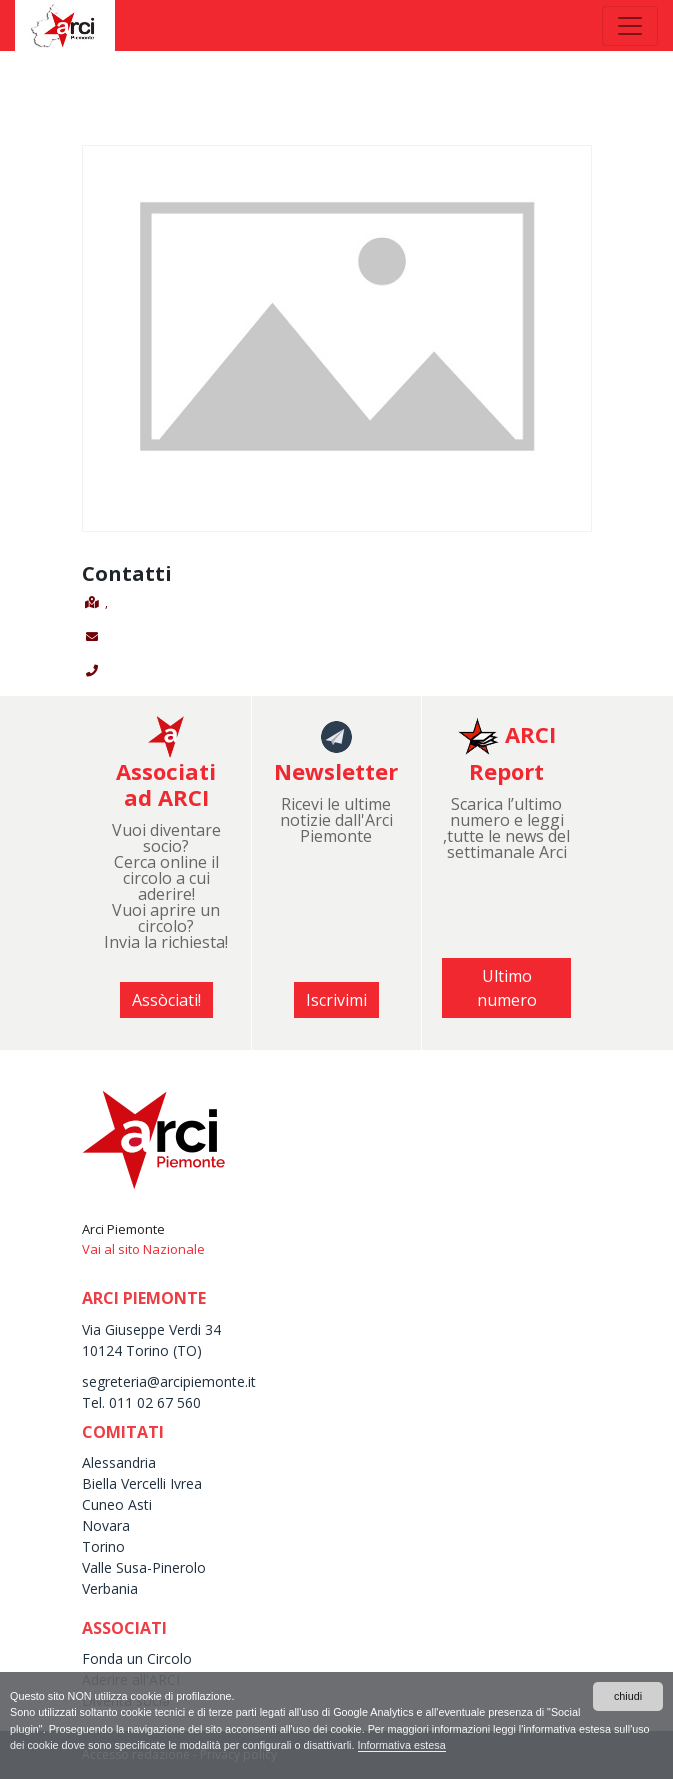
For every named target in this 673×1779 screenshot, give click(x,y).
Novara (106, 1525)
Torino (103, 1546)
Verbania (110, 1588)
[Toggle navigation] (630, 26)
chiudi (628, 1696)
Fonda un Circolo (137, 1658)
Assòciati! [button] (166, 1000)
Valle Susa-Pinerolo (144, 1567)
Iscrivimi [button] (336, 1000)
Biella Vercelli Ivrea (142, 1483)
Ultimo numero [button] (507, 988)
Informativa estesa (402, 1745)
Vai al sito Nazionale (143, 1249)
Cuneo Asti (117, 1504)
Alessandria (119, 1462)
